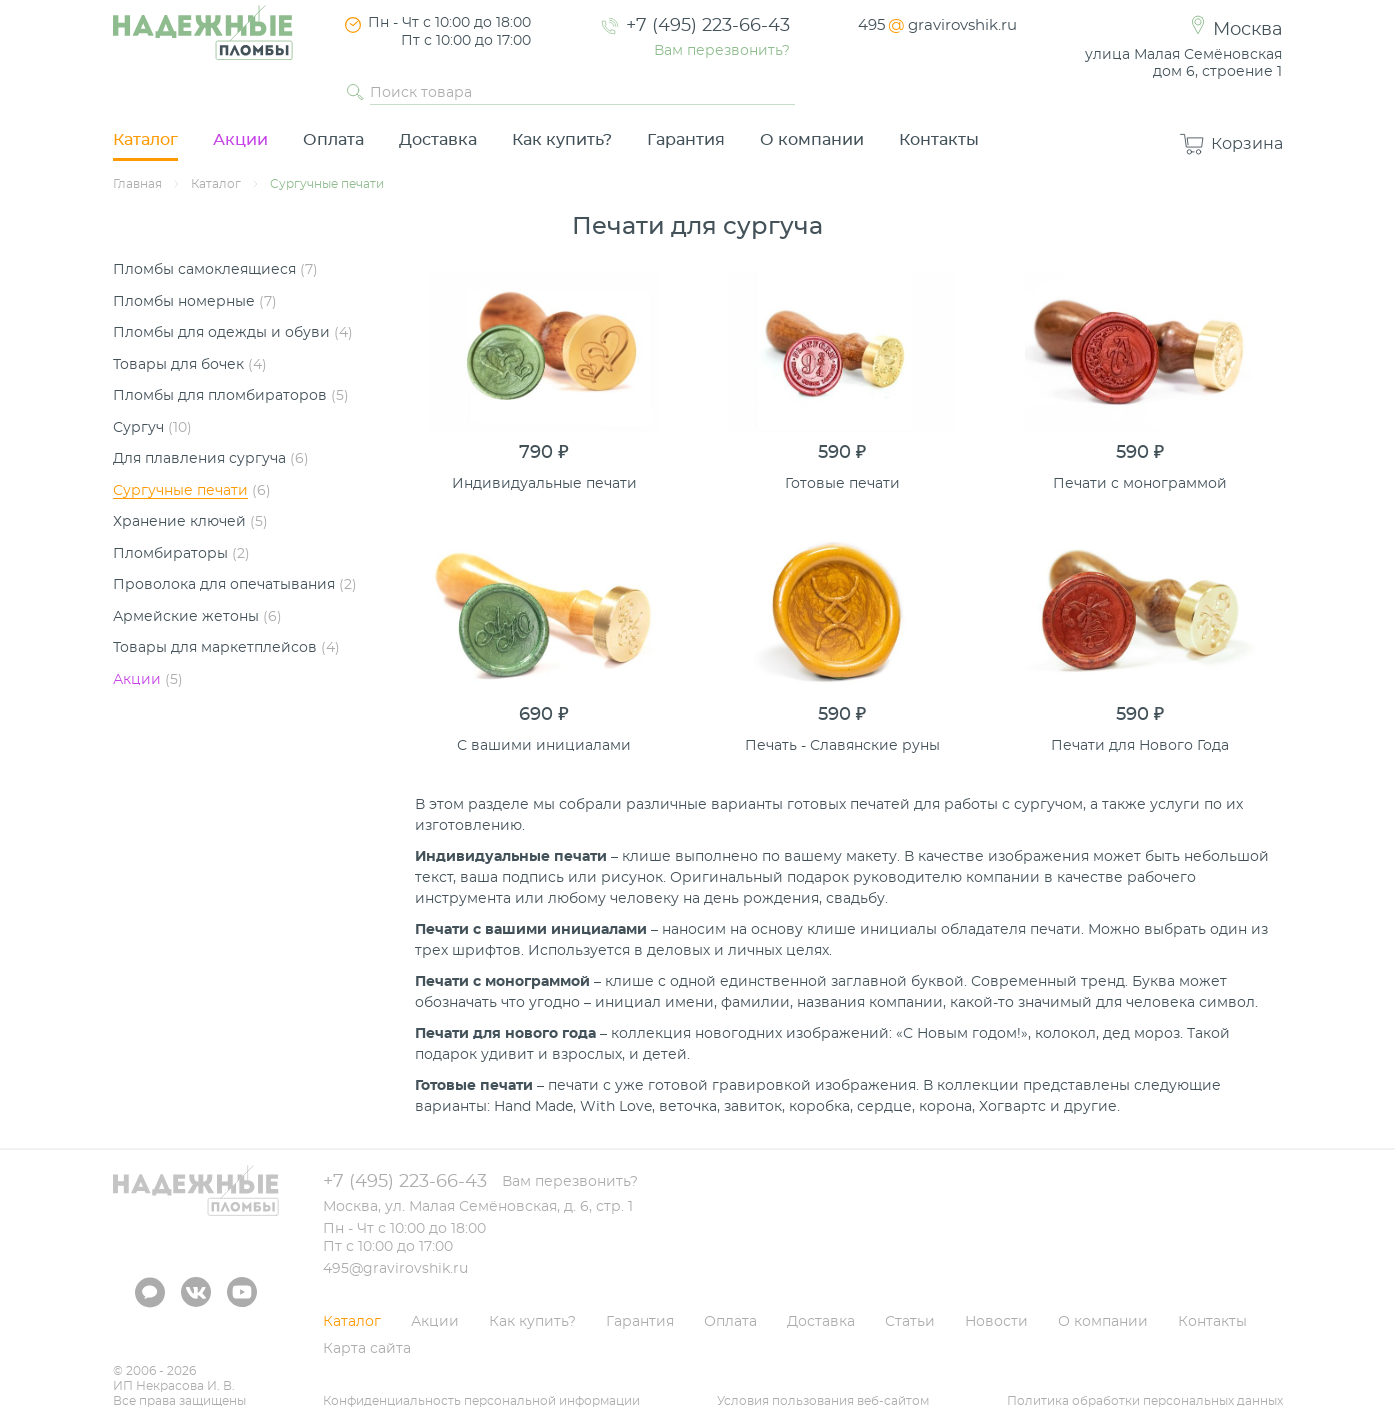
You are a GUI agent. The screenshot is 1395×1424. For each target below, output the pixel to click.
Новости (996, 1322)
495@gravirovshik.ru (395, 1269)
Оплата (333, 140)
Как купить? (562, 140)
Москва (1247, 30)
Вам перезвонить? (722, 51)
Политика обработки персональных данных (1145, 1401)
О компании (812, 140)
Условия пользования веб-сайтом (823, 1401)
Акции (240, 140)
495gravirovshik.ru (937, 25)
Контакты (939, 140)
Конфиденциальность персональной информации (481, 1401)
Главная (137, 184)
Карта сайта (367, 1349)
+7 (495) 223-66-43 (708, 26)
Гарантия (686, 140)
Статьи (910, 1322)
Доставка (438, 140)
